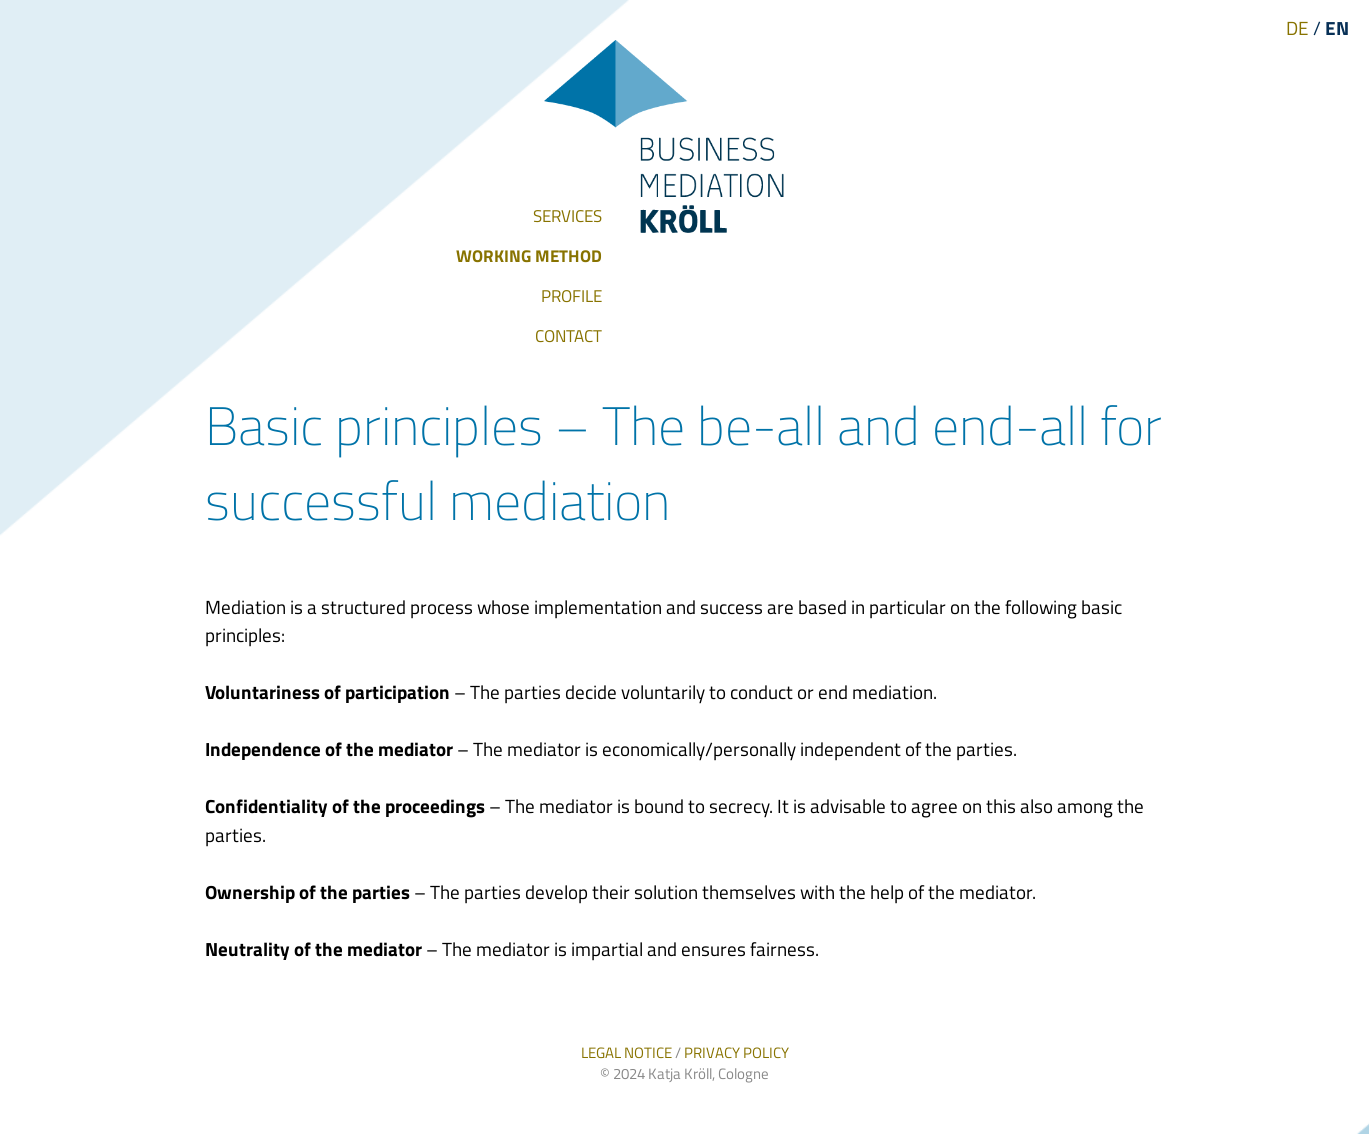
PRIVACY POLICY (736, 1052)
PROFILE (571, 296)
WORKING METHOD (529, 256)
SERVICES (567, 216)
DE (1297, 27)
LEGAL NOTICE (626, 1052)
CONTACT (568, 336)
